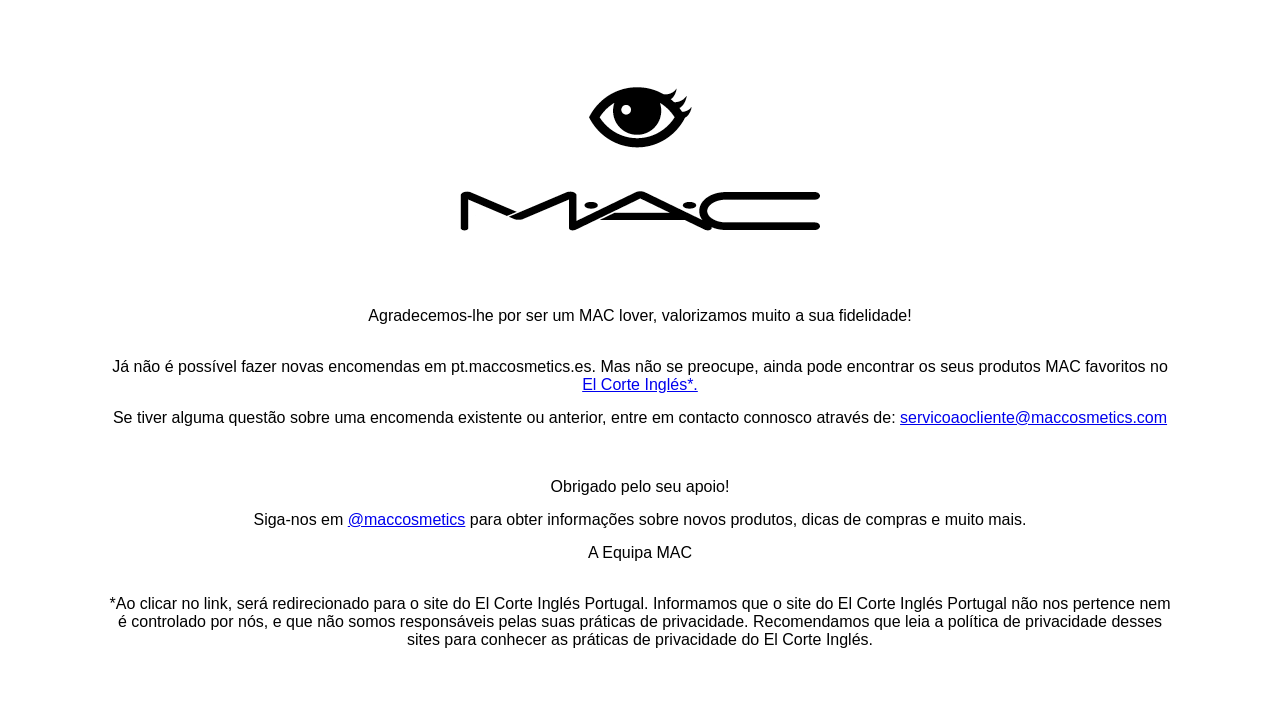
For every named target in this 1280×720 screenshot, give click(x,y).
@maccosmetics (407, 519)
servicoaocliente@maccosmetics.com (1033, 417)
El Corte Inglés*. (640, 384)
